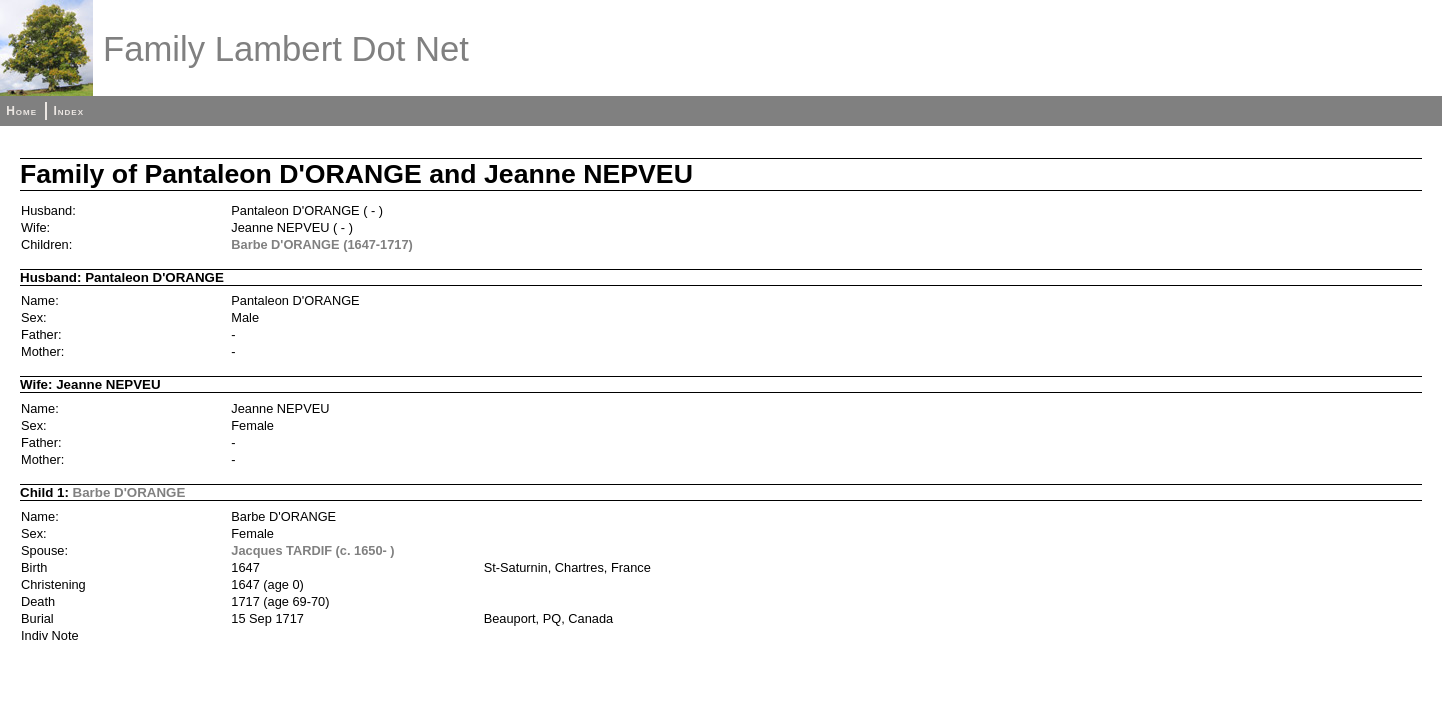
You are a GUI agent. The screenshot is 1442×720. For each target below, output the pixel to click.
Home (21, 111)
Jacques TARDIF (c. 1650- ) (312, 550)
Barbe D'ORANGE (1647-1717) (322, 244)
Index (68, 111)
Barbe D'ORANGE (129, 492)
